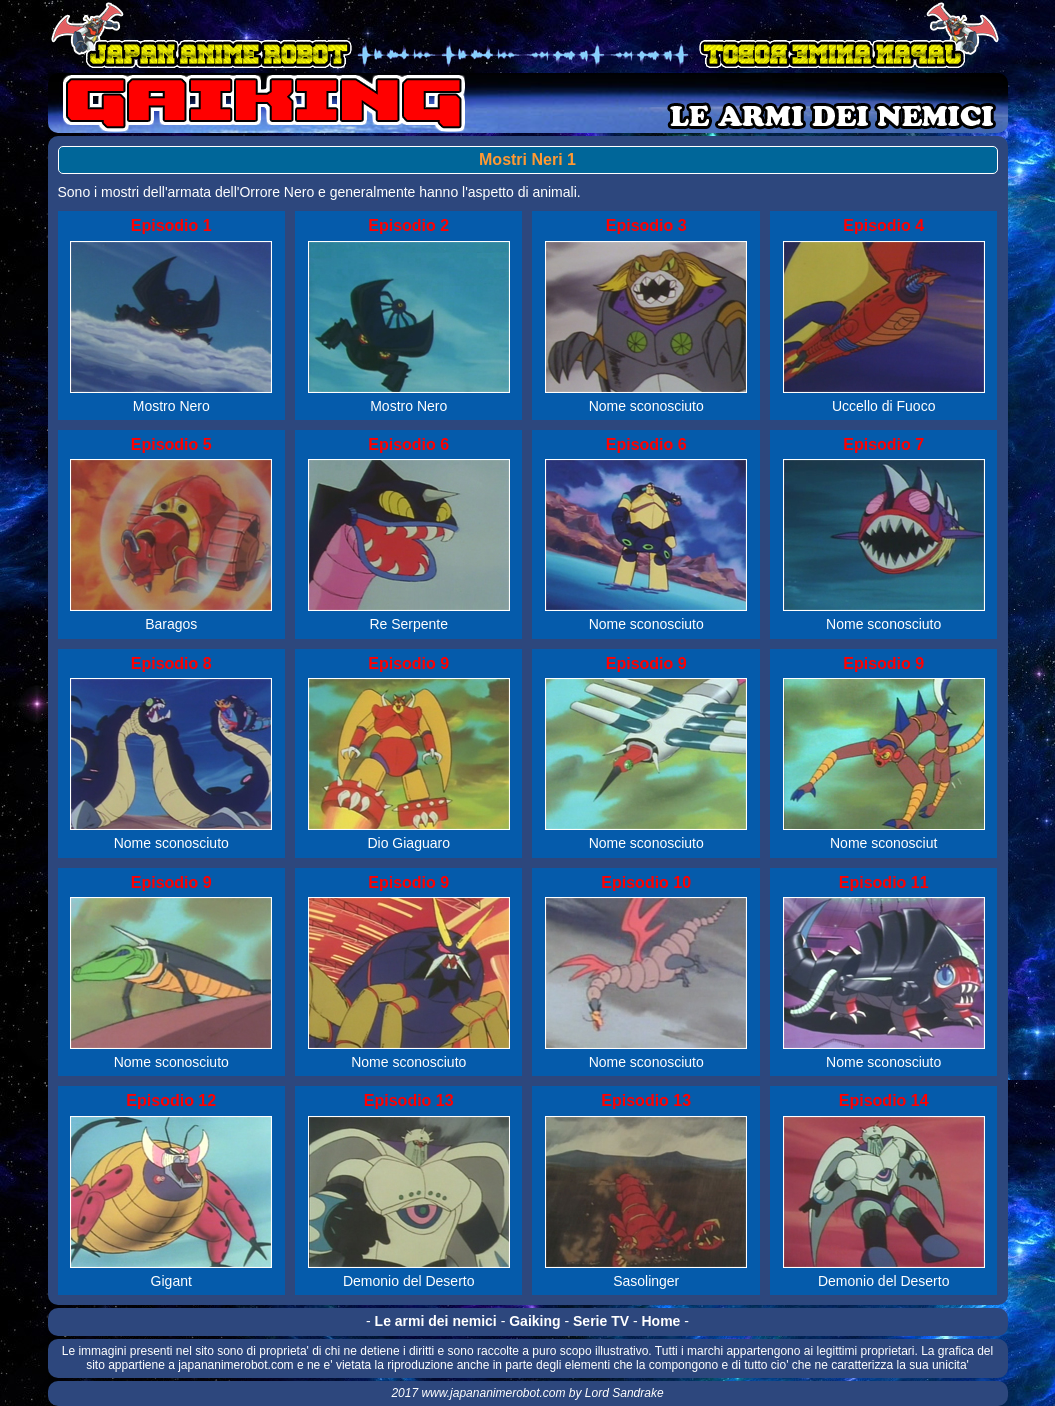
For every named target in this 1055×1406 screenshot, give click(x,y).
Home (661, 1321)
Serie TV (601, 1321)
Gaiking (534, 1321)
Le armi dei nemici (436, 1321)
